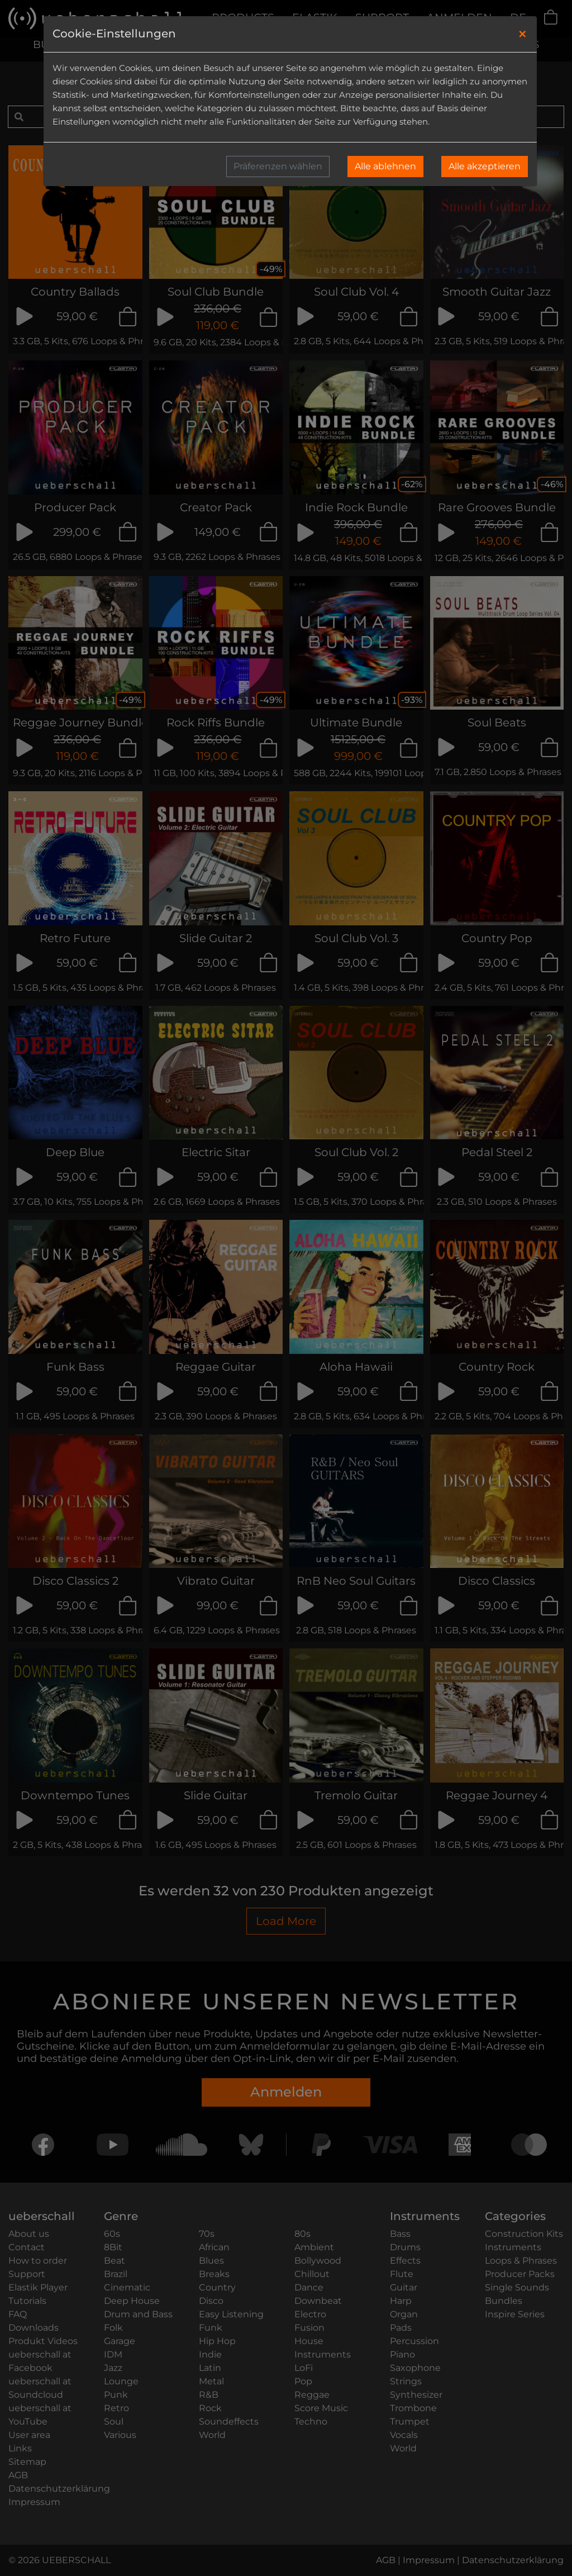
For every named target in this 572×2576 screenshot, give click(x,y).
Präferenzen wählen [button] (277, 166)
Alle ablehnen (385, 166)
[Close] (522, 34)
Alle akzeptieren (485, 166)
